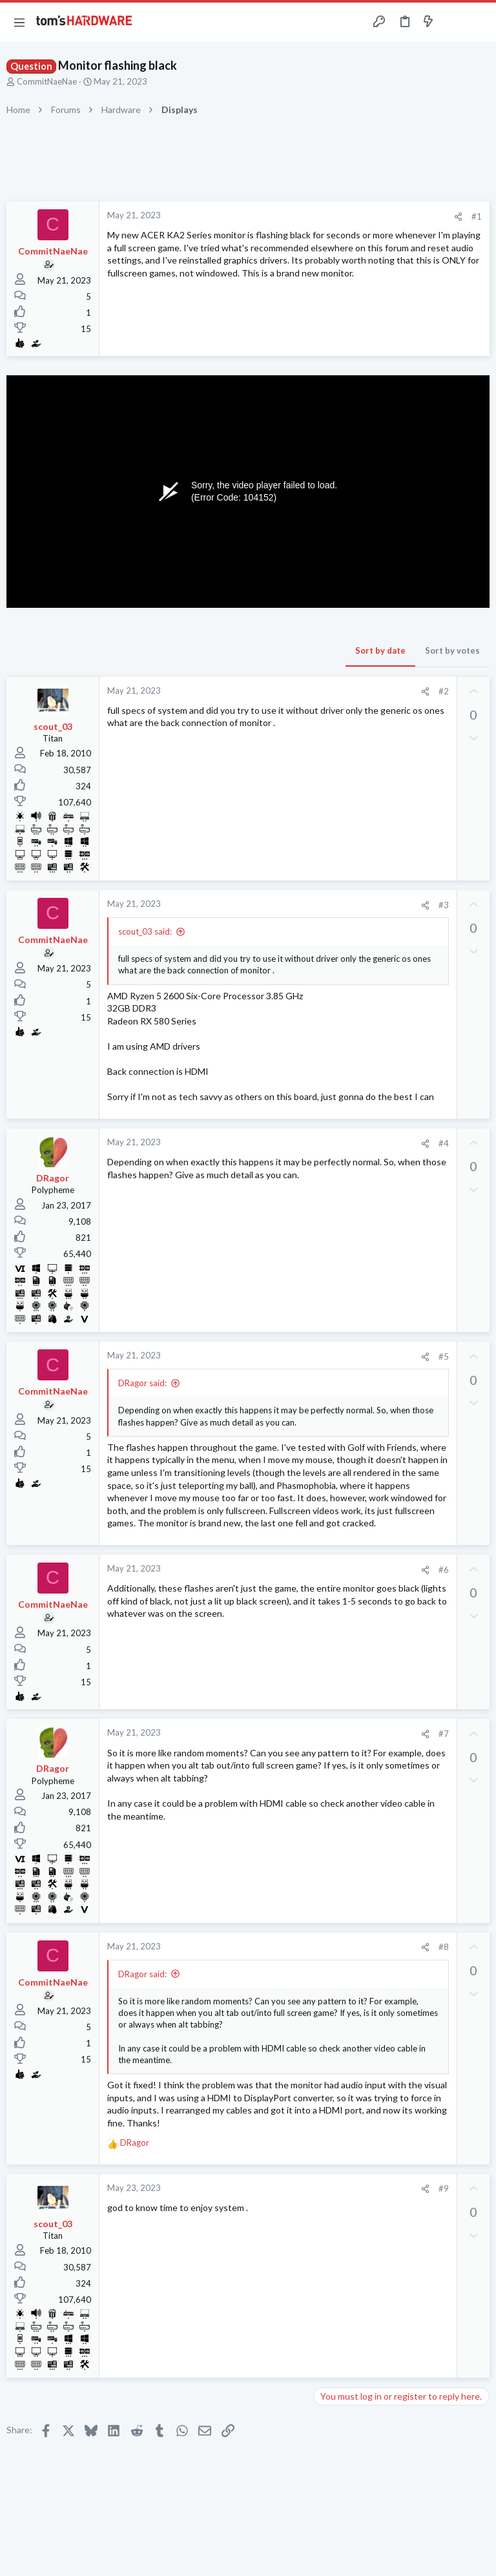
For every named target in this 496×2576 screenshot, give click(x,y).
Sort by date (380, 650)
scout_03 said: (145, 931)
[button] (19, 22)
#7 (444, 1734)
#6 (444, 1569)
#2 (444, 691)
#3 (444, 905)
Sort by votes (452, 650)
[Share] (458, 217)
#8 (444, 1947)
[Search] (479, 22)
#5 (444, 1356)
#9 (444, 2188)
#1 (476, 216)
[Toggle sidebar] (453, 22)
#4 (444, 1143)
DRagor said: (142, 1383)
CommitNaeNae (47, 81)
